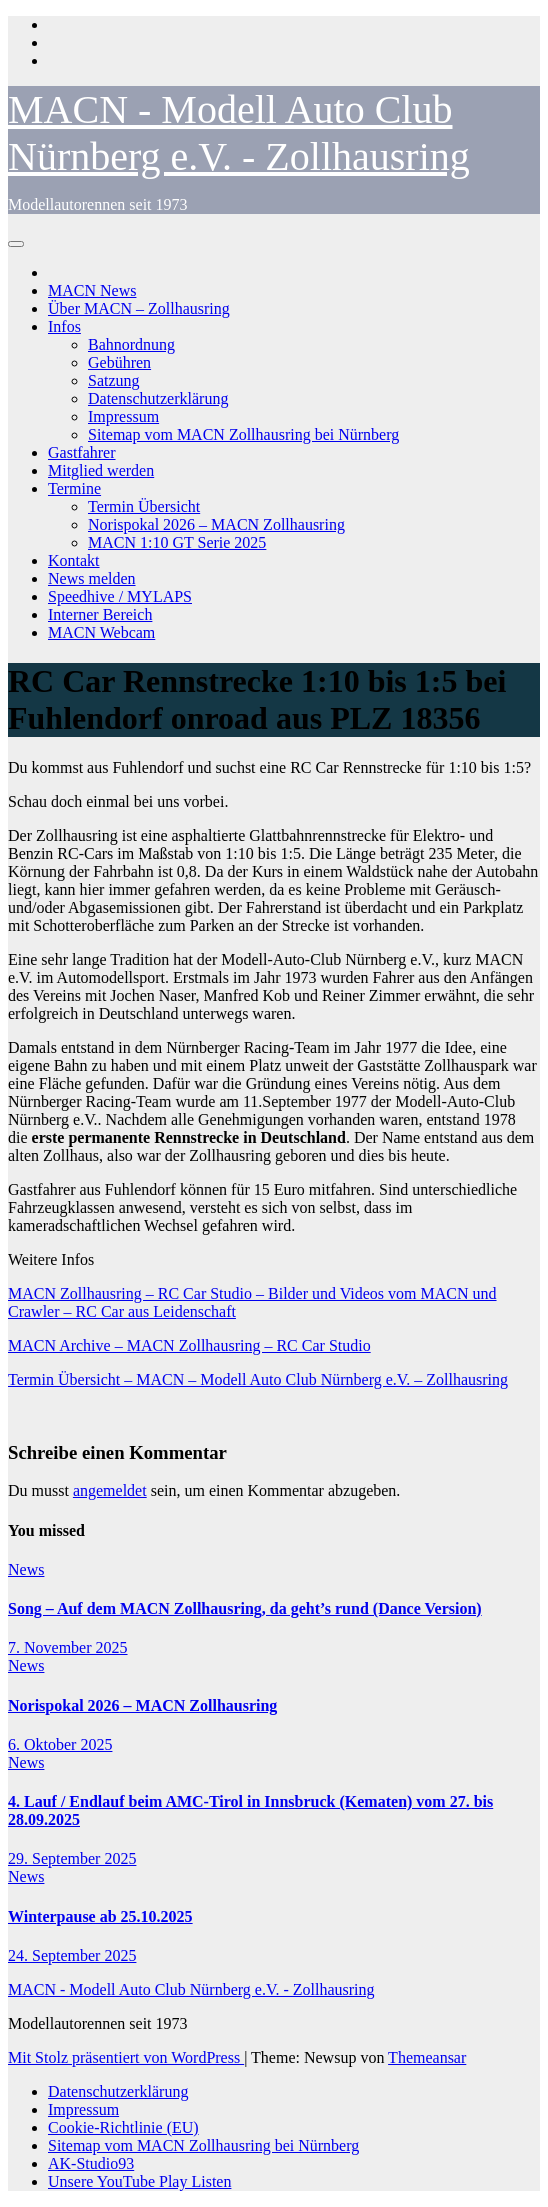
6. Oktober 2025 (60, 1744)
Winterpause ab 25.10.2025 (100, 1916)
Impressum (123, 416)
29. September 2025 (72, 1858)
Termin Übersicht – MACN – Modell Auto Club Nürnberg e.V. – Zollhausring (258, 1379)
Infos (64, 326)
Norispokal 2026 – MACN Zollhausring (216, 524)
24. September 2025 (72, 1955)
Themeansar (427, 2057)
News (26, 1569)
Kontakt (74, 560)
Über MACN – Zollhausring (139, 308)
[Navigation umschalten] (16, 244)
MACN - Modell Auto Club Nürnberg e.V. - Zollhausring (191, 1989)
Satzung (114, 380)
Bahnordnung (131, 344)
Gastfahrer (82, 452)
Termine (74, 488)
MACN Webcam (101, 632)
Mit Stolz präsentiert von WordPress (126, 2057)
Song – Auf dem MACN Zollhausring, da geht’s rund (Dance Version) (245, 1608)
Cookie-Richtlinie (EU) (123, 2127)
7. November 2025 (68, 1647)
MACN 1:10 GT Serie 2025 (177, 542)
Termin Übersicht (144, 506)
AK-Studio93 (91, 2163)
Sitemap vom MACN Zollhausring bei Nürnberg (243, 434)
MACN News (92, 290)
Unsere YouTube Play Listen (139, 2181)
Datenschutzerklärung (158, 398)
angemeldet (110, 1490)
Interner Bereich (100, 614)
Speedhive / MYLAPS (120, 596)
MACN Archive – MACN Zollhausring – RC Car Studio (189, 1345)
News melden (92, 578)
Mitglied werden (101, 470)
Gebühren (119, 362)
